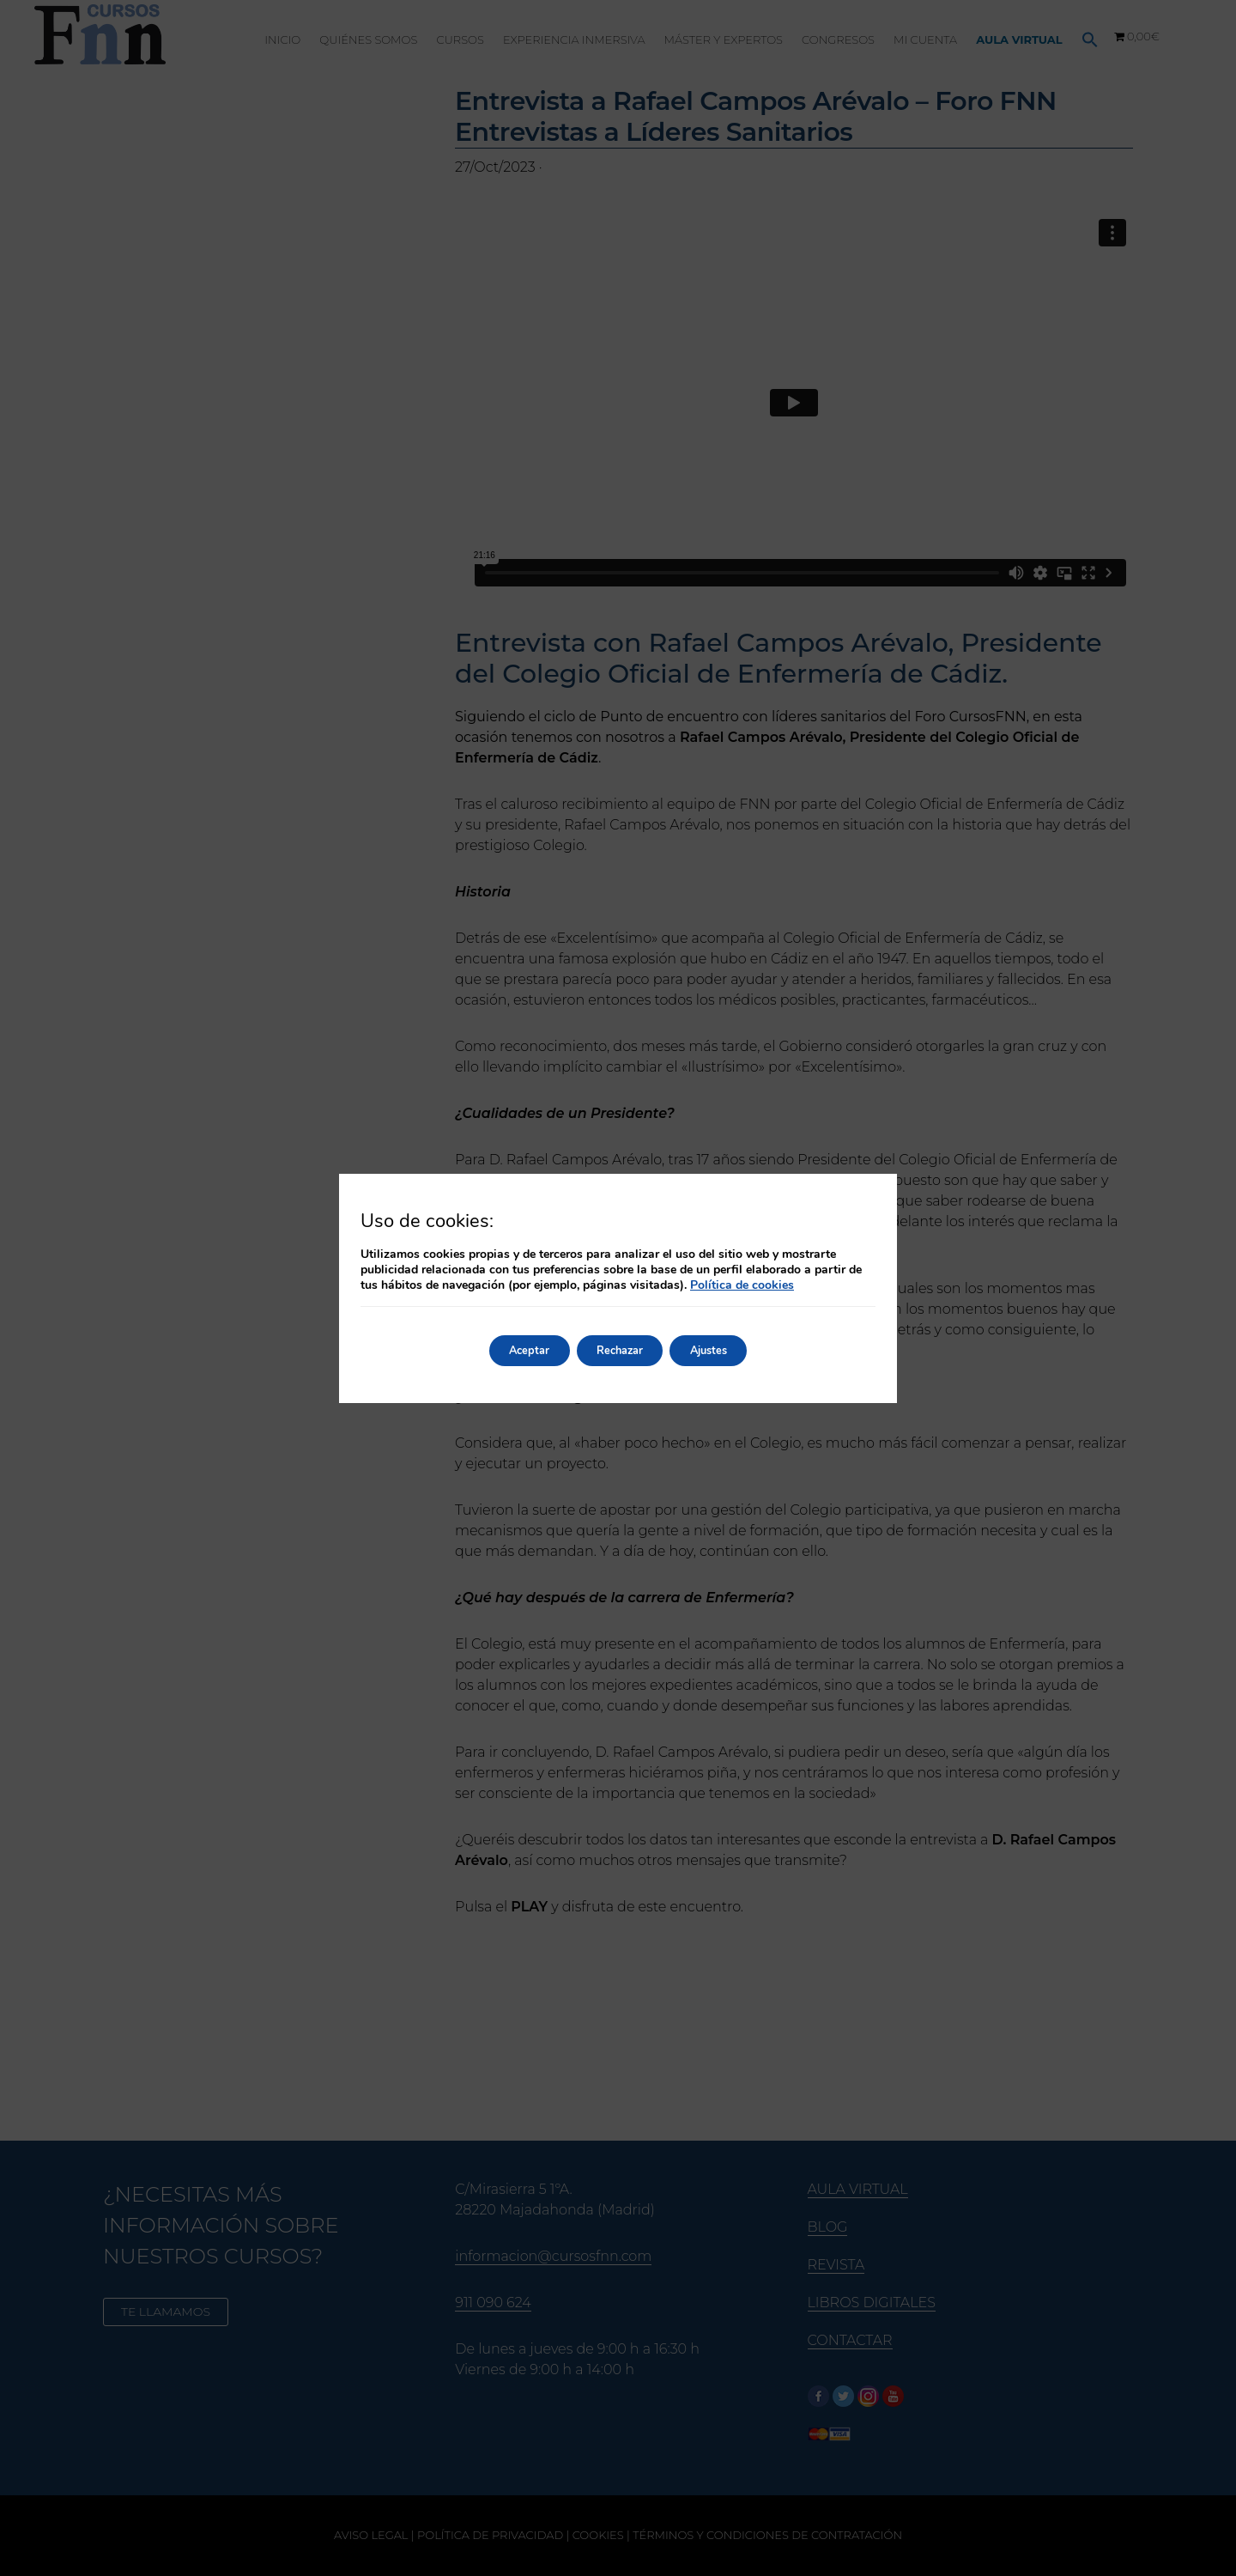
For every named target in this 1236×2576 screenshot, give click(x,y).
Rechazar (619, 1350)
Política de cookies (742, 1285)
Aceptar (513, 1350)
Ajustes (723, 1350)
